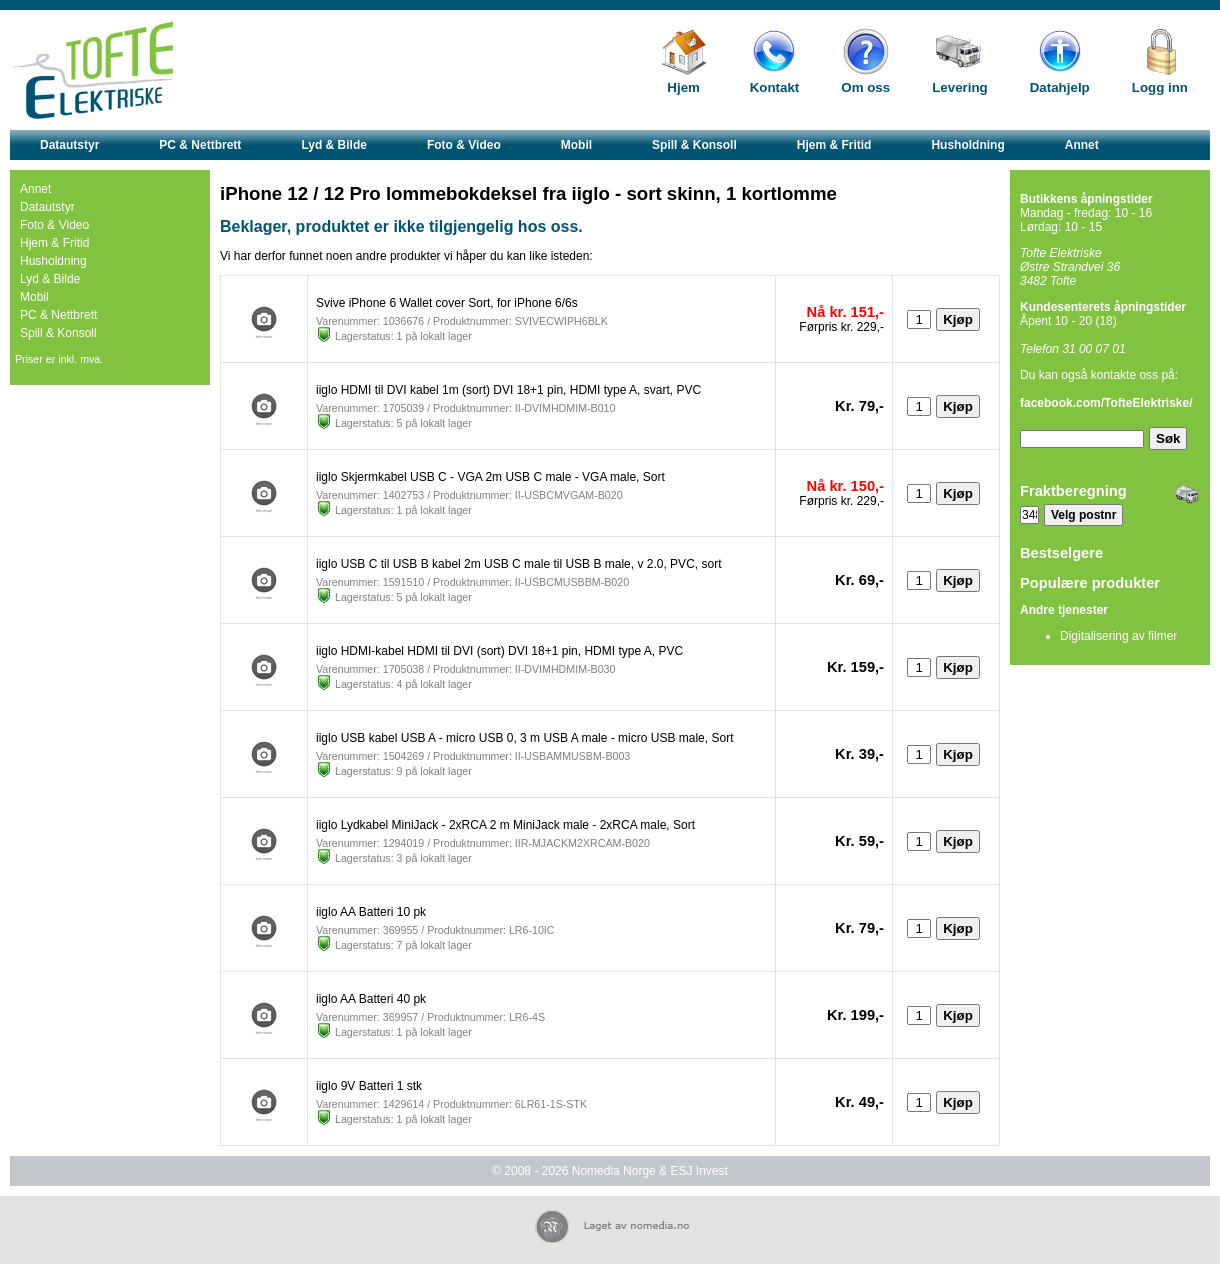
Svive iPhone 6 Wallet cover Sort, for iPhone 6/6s (447, 303)
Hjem (683, 87)
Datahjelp (1060, 87)
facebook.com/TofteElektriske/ (1106, 403)
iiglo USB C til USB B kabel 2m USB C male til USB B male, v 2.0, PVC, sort (518, 564)
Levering (960, 87)
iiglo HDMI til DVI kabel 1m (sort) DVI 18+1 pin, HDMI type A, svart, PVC (508, 390)
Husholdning (967, 145)
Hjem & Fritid (834, 145)
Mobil (576, 145)
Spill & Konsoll (694, 145)
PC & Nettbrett (200, 145)
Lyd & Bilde (334, 145)
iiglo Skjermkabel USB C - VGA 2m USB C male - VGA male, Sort (490, 477)
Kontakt (775, 87)
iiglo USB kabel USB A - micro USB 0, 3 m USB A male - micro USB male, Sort (524, 738)
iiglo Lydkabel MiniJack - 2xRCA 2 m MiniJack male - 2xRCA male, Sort (505, 825)
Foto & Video (464, 145)
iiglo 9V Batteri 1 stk (369, 1086)
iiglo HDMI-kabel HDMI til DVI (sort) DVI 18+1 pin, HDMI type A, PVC (499, 651)
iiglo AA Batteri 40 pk (371, 999)
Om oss (865, 87)
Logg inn (1160, 87)
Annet (1082, 145)
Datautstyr (69, 145)
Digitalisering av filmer (1118, 636)
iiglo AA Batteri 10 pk (371, 912)
